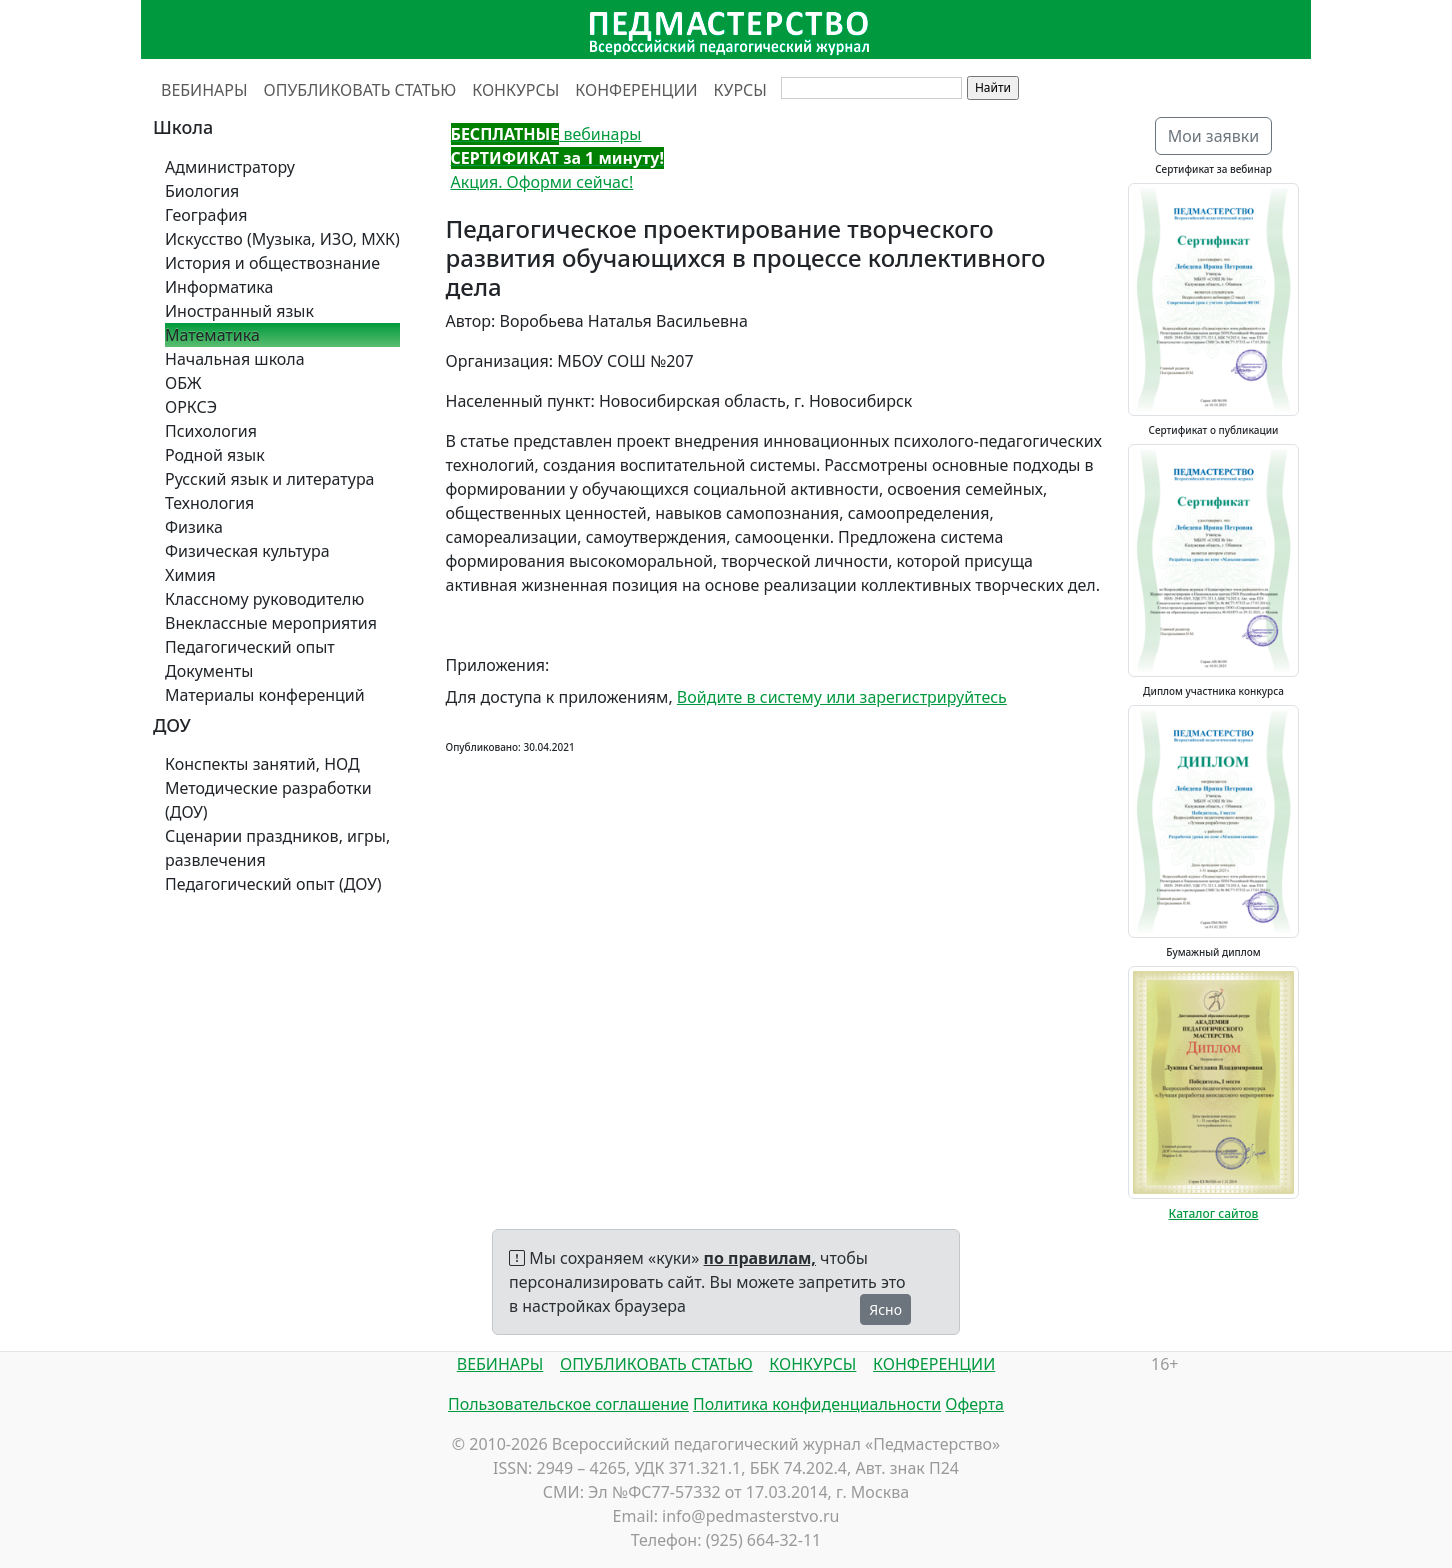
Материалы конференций (265, 695)
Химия (190, 575)
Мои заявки (1214, 136)
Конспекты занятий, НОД (262, 764)
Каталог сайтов (1214, 1213)
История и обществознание (272, 263)
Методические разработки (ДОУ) (268, 800)
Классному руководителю (264, 599)
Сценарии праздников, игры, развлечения (277, 848)
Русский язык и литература (270, 479)
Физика (194, 527)
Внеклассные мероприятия (271, 623)
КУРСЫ (740, 90)
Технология (209, 503)
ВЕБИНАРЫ (204, 90)
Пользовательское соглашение (568, 1404)
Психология (211, 431)
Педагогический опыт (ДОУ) (273, 884)
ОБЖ (183, 383)
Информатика (219, 287)
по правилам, (760, 1258)
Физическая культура (247, 551)
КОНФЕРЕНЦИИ (636, 90)
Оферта (974, 1404)
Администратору (230, 167)
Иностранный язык (239, 311)
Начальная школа (235, 359)
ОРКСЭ (191, 407)
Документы (209, 671)
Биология (202, 191)
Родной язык (215, 455)
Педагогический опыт (250, 647)
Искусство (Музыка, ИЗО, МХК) (282, 239)
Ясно (885, 1309)
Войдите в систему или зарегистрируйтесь (842, 697)
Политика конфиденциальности (817, 1404)
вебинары (546, 134)
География (206, 215)
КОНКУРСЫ (515, 90)
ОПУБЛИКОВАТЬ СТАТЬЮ (360, 90)
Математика (212, 335)
